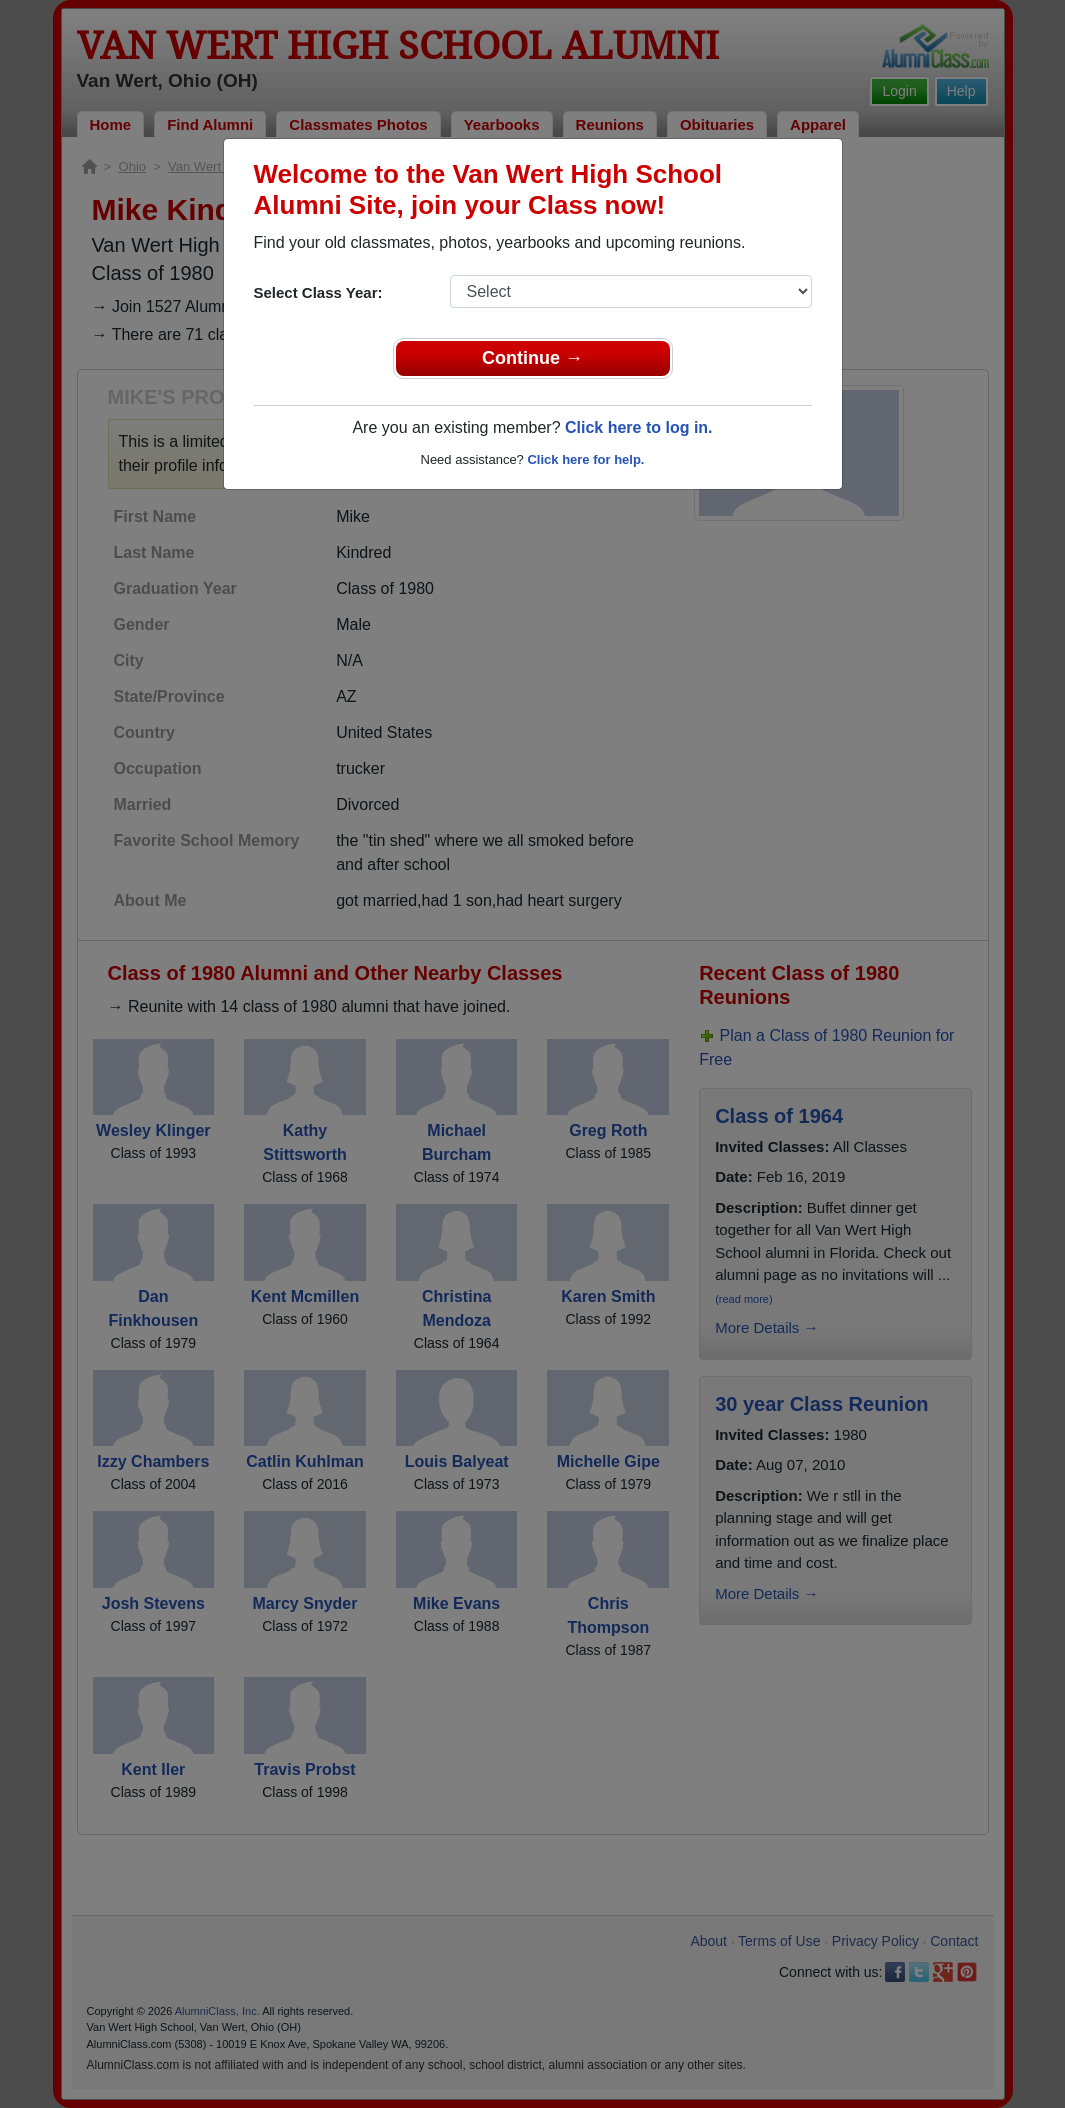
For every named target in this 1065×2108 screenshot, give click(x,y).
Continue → (532, 358)
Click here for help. (585, 459)
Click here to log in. (639, 427)
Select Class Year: (318, 292)
